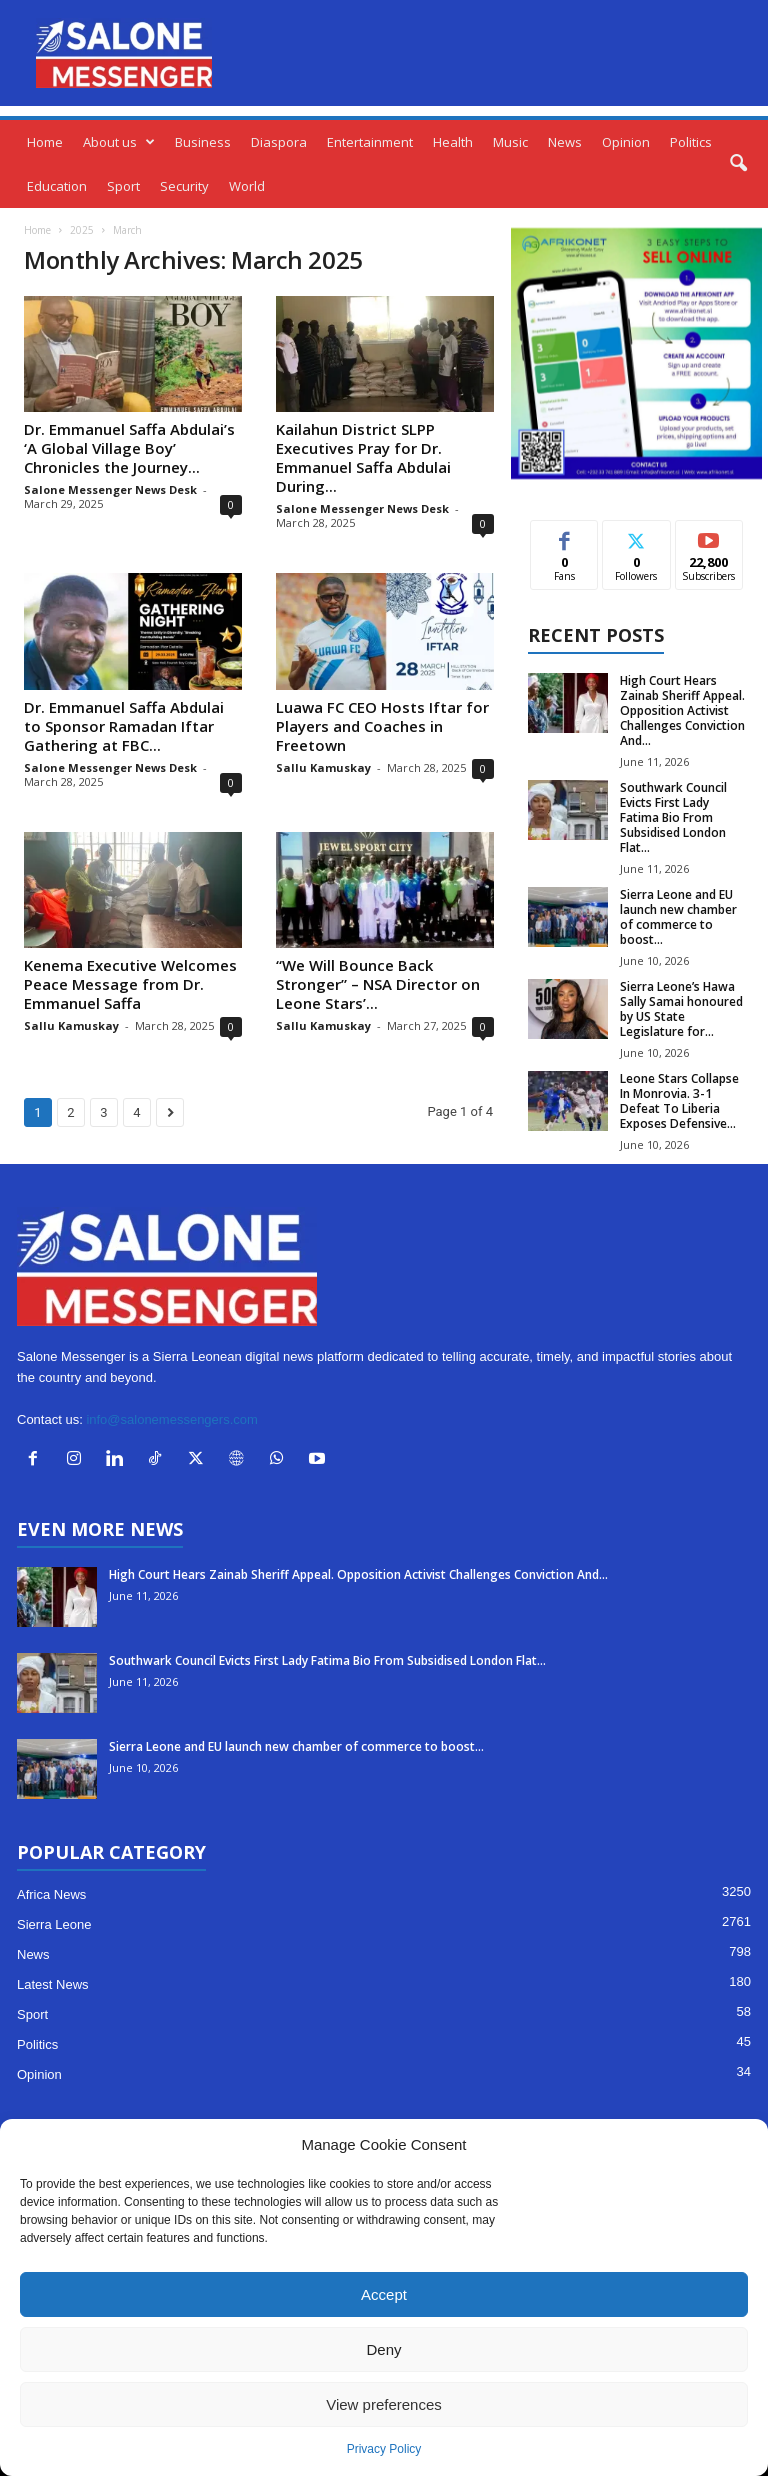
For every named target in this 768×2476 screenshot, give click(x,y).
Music (510, 142)
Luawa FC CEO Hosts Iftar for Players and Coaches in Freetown (382, 726)
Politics (691, 142)
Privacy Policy (384, 2449)
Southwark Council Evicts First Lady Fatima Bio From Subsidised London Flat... (673, 817)
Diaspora (279, 142)
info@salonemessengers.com (171, 1419)
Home (45, 142)
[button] (738, 164)
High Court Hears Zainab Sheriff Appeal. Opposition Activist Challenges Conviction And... (682, 710)
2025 (82, 230)
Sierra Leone (54, 1924)
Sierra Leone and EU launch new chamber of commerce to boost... (678, 917)
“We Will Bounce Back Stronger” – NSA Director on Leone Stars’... (378, 984)
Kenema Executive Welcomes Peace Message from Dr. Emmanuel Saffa (130, 984)
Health (453, 142)
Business (203, 142)
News (565, 142)
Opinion (626, 142)
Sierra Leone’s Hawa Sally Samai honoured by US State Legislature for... (681, 1009)
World (247, 186)
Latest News (53, 1984)
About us (119, 142)
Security (184, 186)
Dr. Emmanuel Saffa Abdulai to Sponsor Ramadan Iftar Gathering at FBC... (124, 726)
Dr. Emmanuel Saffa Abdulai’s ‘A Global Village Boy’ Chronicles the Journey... (129, 448)
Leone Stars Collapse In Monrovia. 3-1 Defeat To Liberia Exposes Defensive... (679, 1101)
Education (57, 186)
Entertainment (370, 142)
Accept (384, 2294)
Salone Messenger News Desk (110, 489)
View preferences (384, 2404)
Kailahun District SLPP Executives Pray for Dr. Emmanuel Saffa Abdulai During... (363, 457)
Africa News (51, 1894)
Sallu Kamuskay (323, 767)
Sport (123, 186)
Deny (383, 2349)
